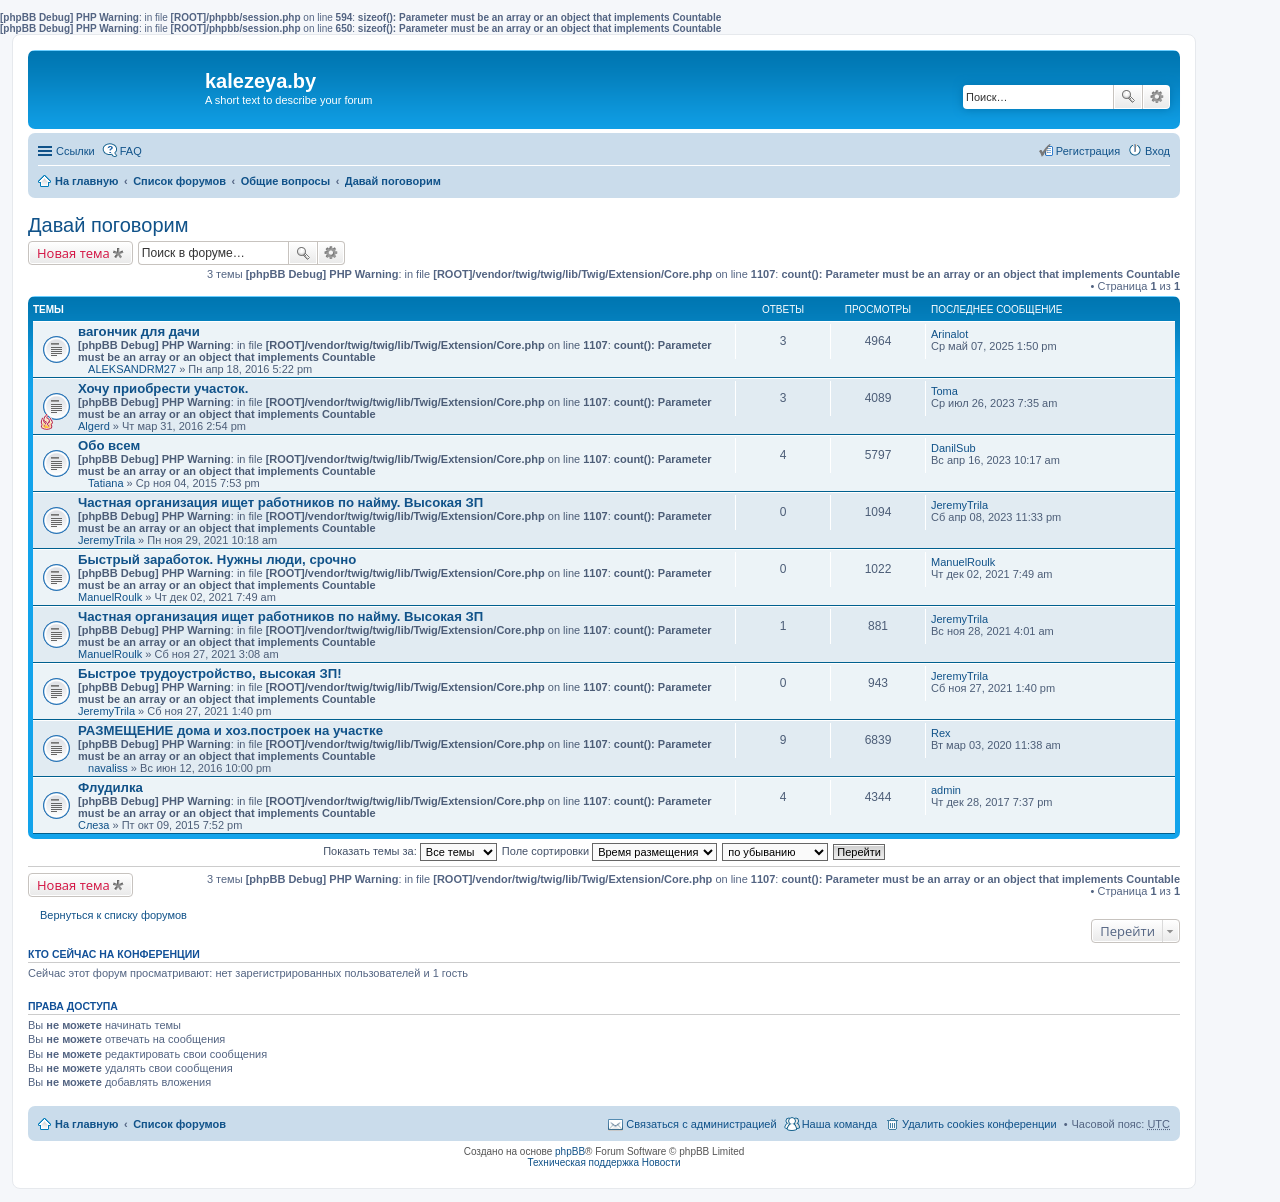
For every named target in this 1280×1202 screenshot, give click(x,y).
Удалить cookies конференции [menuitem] (979, 1124)
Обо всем (109, 445)
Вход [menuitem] (1157, 151)
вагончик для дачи (139, 331)
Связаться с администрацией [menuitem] (701, 1124)
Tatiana (105, 483)
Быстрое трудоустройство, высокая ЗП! (210, 673)
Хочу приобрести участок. (163, 388)
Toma (944, 391)
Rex (941, 733)
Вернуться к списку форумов (113, 915)
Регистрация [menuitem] (1088, 151)
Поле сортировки (609, 851)
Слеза (93, 825)
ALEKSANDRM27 (132, 369)
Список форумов (179, 181)
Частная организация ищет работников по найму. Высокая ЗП (280, 502)
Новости (661, 1162)
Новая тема (73, 253)
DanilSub (953, 448)
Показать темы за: (410, 851)
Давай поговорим (393, 181)
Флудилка (110, 787)
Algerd (94, 426)
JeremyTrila (106, 540)
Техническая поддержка (583, 1162)
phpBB (570, 1151)
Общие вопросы (285, 181)
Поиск (1128, 97)
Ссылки (75, 151)
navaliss (108, 768)
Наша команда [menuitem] (839, 1124)
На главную (86, 181)
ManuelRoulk (110, 597)
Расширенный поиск (1156, 97)
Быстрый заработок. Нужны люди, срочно (217, 559)
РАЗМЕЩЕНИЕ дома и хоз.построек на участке (230, 730)
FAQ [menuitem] (131, 151)
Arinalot (949, 334)
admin (946, 790)
